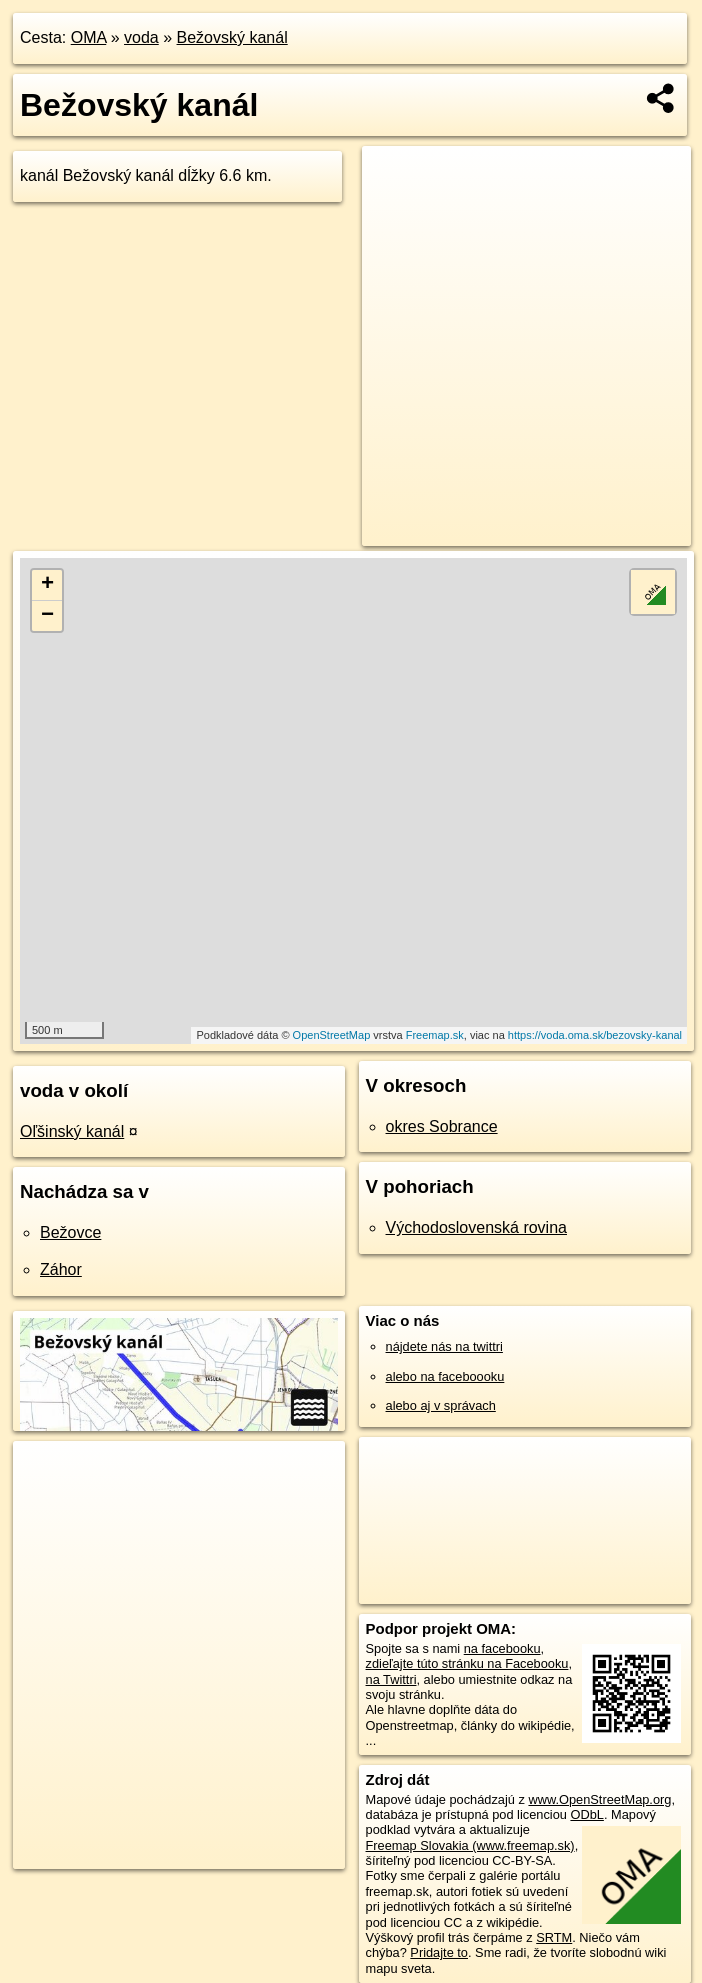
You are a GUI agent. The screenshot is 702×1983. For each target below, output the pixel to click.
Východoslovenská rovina (476, 1227)
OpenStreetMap (332, 1035)
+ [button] (47, 585)
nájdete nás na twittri (444, 1346)
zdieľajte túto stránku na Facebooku (467, 1663)
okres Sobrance (442, 1126)
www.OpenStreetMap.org (599, 1799)
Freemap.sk (435, 1035)
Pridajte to (439, 1952)
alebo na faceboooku (445, 1376)
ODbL (586, 1814)
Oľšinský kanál (72, 1131)
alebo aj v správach (441, 1405)
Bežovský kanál (232, 37)
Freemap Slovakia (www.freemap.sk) (470, 1845)
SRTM (554, 1937)
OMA (89, 37)
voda (141, 37)
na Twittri (391, 1679)
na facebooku (502, 1648)
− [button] (47, 616)
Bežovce (70, 1232)
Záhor (61, 1269)
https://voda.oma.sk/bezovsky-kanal (595, 1035)
